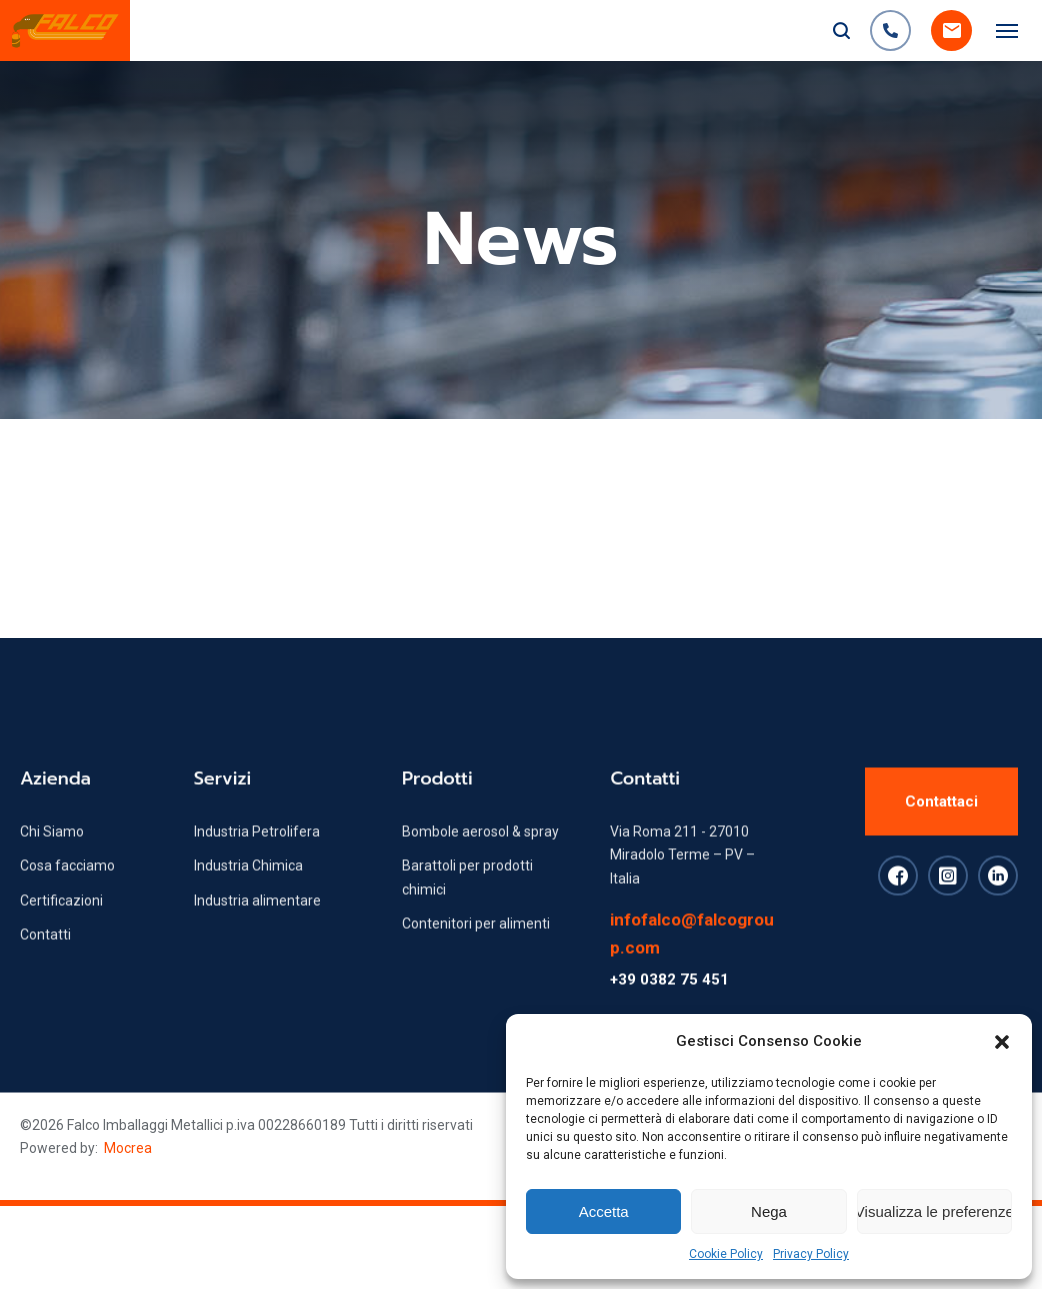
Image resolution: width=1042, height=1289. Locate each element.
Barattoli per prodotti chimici (467, 910)
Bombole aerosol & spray (480, 865)
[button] (1002, 1042)
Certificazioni (61, 934)
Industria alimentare (257, 934)
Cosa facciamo (67, 899)
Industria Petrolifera (257, 865)
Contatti (45, 968)
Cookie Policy (726, 1254)
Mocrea (128, 1148)
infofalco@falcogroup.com (692, 967)
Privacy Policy (811, 1254)
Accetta (604, 1211)
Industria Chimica (248, 899)
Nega (769, 1211)
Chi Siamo (52, 865)
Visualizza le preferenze (934, 1211)
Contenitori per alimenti (476, 957)
